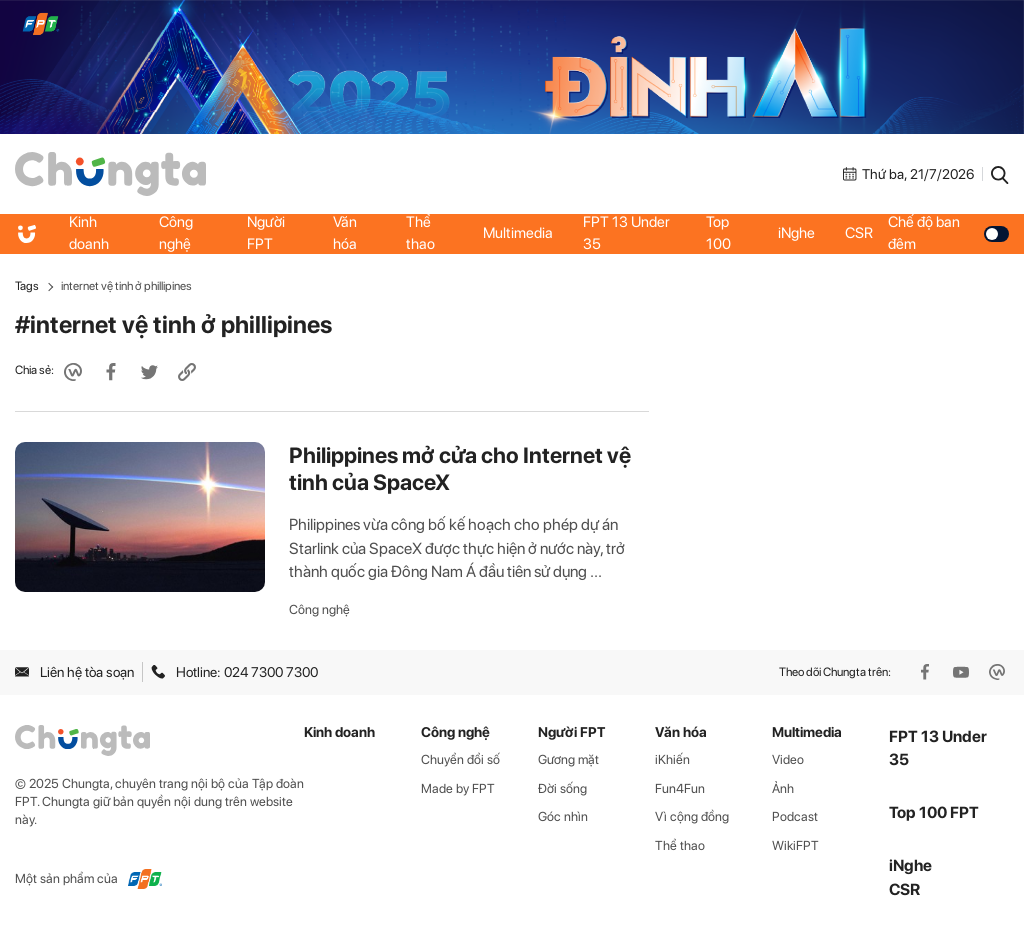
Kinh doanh (89, 233)
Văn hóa (345, 233)
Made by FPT (458, 788)
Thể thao (420, 233)
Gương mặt (568, 759)
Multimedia (518, 233)
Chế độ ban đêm (948, 233)
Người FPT (266, 233)
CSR (859, 233)
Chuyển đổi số (460, 759)
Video (788, 759)
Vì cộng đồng (692, 816)
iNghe (796, 233)
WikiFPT (795, 845)
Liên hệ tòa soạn (74, 672)
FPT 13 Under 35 (626, 233)
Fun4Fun (680, 788)
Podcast (795, 816)
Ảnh (783, 788)
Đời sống (562, 788)
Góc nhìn (563, 816)
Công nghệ (176, 233)
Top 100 (718, 233)
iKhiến (672, 759)
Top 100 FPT (934, 812)
